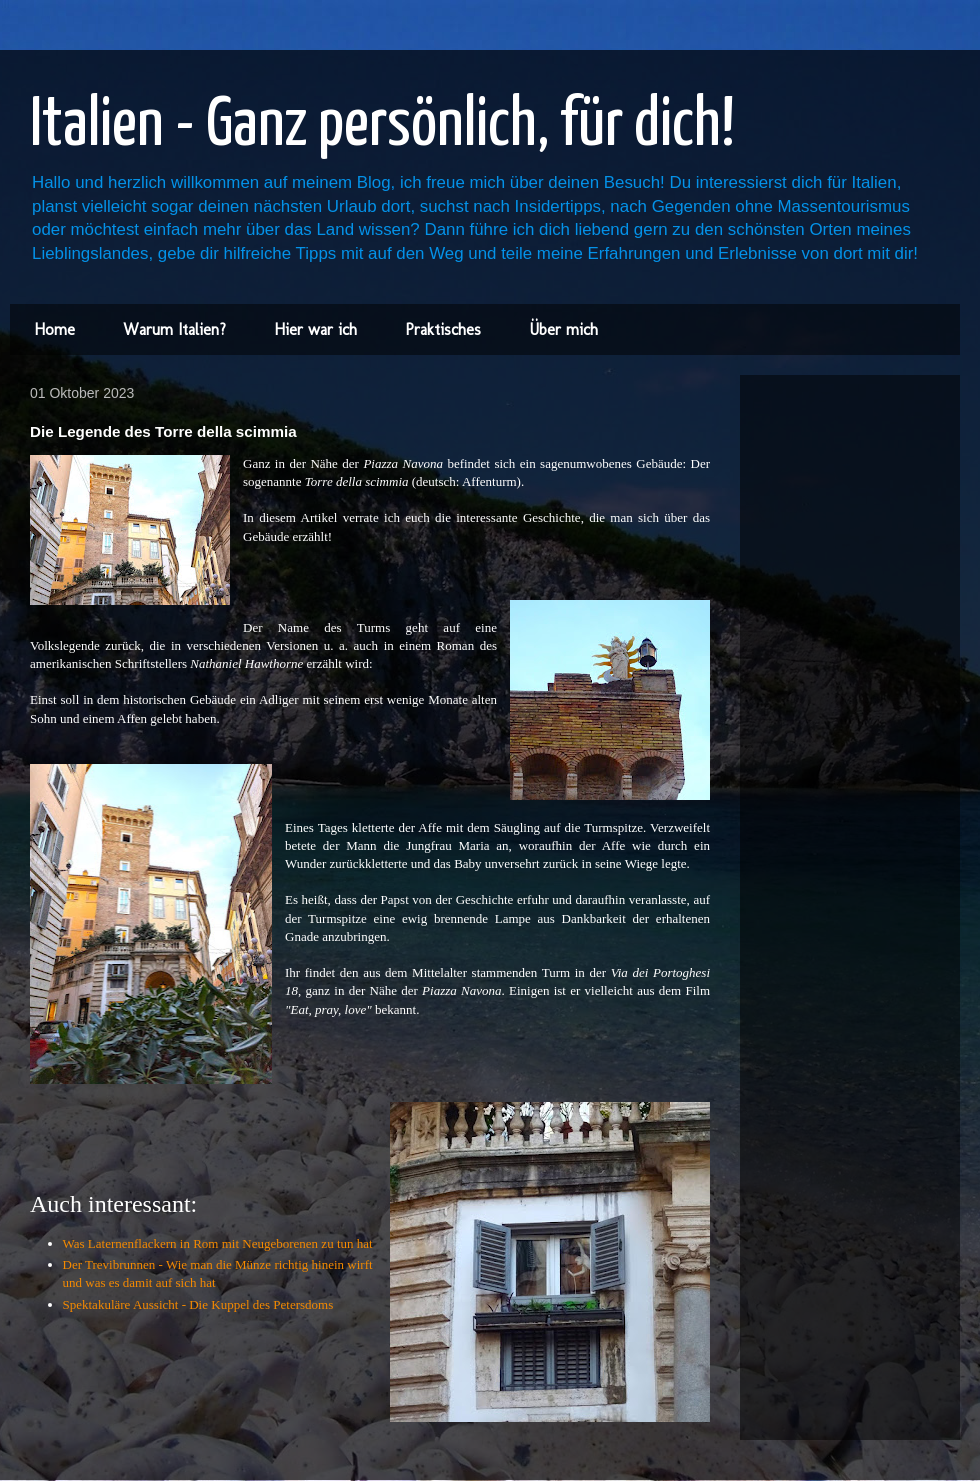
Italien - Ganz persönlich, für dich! (382, 126)
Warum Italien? (174, 329)
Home (54, 329)
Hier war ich (315, 329)
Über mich (563, 329)
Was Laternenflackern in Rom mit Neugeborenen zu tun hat (218, 1243)
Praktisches (443, 329)
